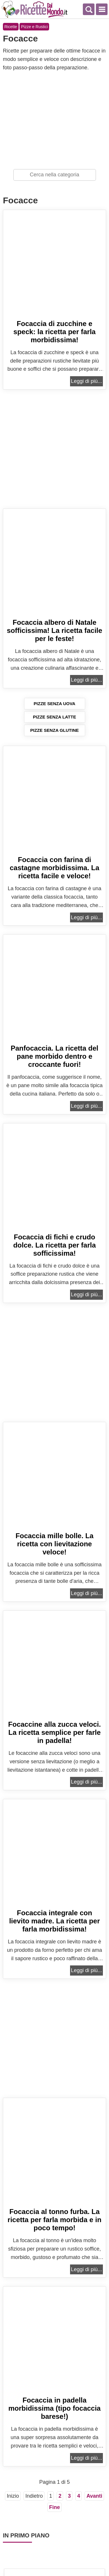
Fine (54, 2507)
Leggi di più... (86, 381)
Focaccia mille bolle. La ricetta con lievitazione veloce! (54, 1544)
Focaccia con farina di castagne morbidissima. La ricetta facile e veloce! (54, 868)
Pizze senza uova (54, 703)
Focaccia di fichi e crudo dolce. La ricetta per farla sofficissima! (54, 1245)
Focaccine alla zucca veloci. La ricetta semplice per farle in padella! (54, 1732)
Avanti (94, 2496)
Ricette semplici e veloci (34, 9)
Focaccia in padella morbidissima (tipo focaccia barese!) (54, 2408)
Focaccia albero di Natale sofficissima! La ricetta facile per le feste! (54, 630)
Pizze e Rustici (34, 26)
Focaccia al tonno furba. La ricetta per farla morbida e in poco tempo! (54, 2220)
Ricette (10, 26)
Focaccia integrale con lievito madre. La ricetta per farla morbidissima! (54, 1921)
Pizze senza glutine (54, 730)
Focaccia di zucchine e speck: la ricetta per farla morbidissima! (54, 332)
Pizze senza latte (54, 716)
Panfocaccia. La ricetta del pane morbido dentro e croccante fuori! (54, 1056)
